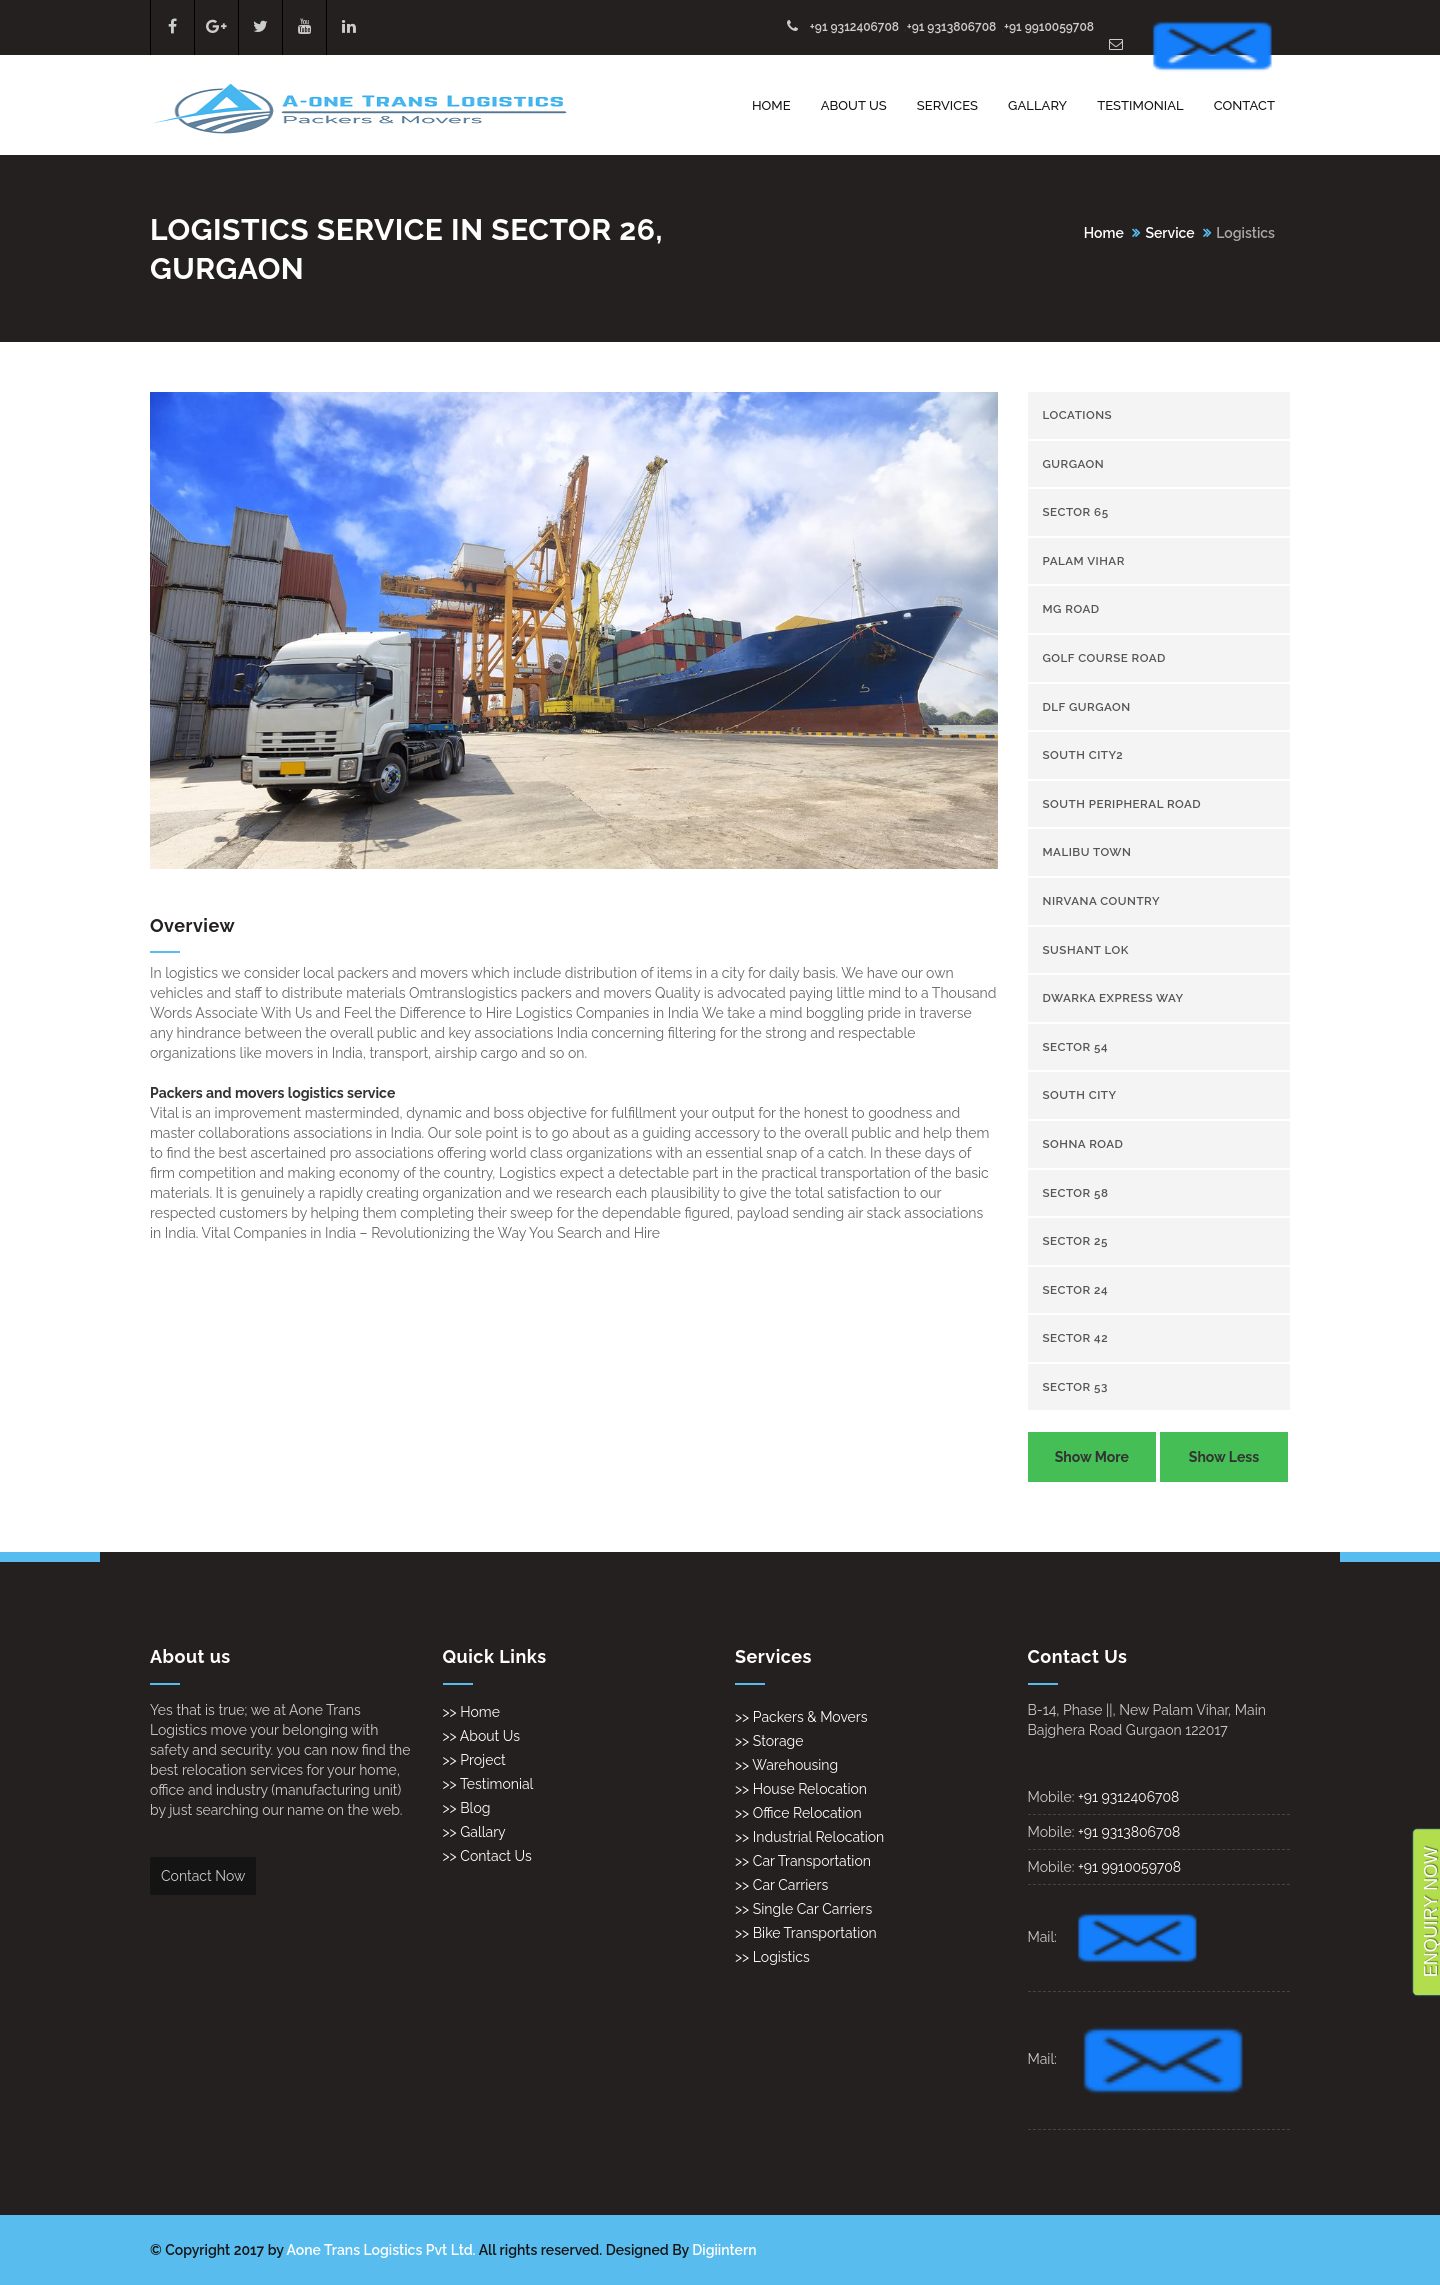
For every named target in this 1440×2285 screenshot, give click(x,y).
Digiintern (724, 2250)
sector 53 (1075, 1387)
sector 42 (1076, 1338)
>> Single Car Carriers (803, 1909)
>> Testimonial (488, 1784)
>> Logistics (772, 1957)
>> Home (471, 1712)
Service (1169, 233)
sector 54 (1076, 1047)
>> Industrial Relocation (809, 1837)
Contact (1244, 105)
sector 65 (1076, 512)
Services (947, 105)
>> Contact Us (487, 1856)
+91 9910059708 (1049, 27)
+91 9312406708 (854, 27)
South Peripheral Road (1122, 804)
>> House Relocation (801, 1789)
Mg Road (1071, 609)
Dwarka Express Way (1113, 998)
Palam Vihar (1084, 561)
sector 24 (1076, 1290)
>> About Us (482, 1736)
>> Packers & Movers (801, 1717)
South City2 (1083, 755)
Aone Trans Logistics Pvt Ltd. (381, 2250)
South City (1080, 1095)
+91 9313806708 (952, 27)
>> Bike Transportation (806, 1933)
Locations (1078, 415)
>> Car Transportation (803, 1861)
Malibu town (1087, 852)
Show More (1092, 1457)
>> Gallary (474, 1832)
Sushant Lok (1086, 950)
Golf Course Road (1104, 658)
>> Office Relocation (798, 1813)
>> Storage (769, 1741)
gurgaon (1074, 464)
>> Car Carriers (781, 1885)
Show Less (1224, 1457)
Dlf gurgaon (1087, 707)
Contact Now (203, 1876)
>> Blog (467, 1808)
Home (771, 105)
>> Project (474, 1760)
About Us (854, 105)
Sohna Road (1083, 1144)
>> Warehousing (786, 1765)
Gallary (1037, 105)
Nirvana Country (1102, 901)
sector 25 (1075, 1241)
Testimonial (1140, 105)
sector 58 (1076, 1193)
